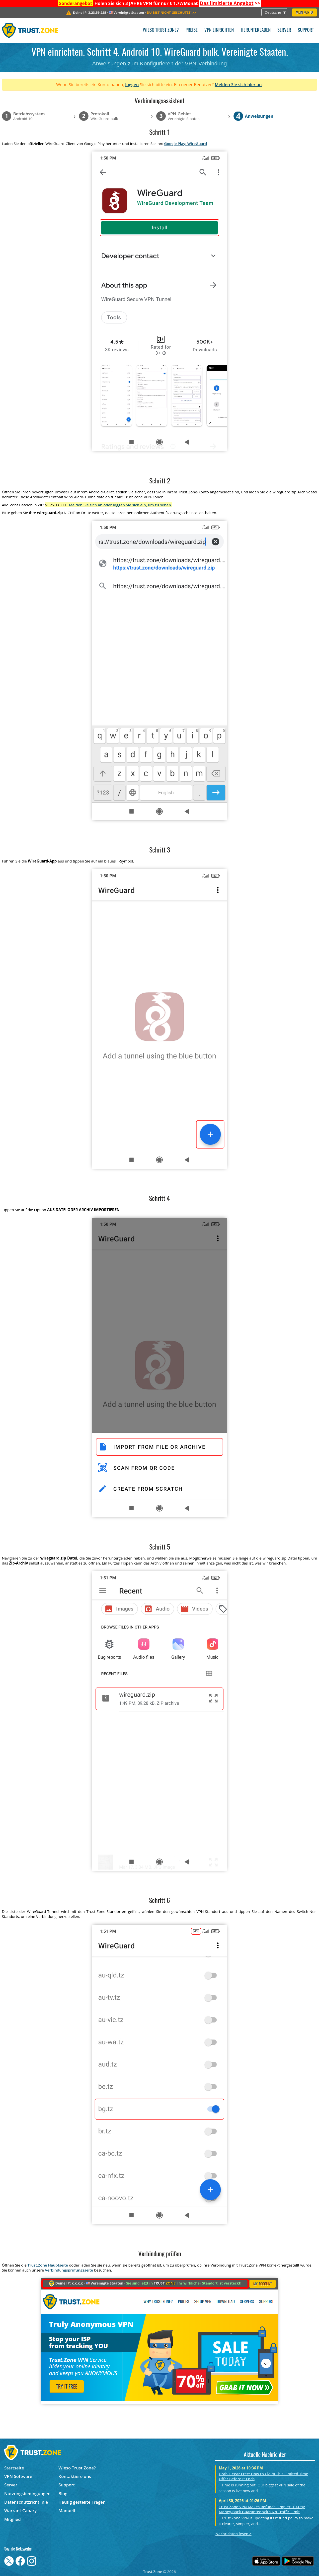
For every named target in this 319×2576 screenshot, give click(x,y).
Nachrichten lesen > (233, 2533)
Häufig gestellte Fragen (82, 2502)
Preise (191, 30)
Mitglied (12, 2519)
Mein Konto (304, 12)
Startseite (14, 2468)
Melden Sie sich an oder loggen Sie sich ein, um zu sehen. (120, 504)
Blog (63, 2493)
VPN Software (18, 2476)
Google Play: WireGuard (185, 143)
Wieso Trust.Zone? (161, 30)
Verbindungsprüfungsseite (69, 2270)
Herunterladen (256, 30)
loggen (132, 84)
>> (230, 3)
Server (284, 30)
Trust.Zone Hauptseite (47, 2265)
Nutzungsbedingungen (27, 2493)
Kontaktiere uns (75, 2476)
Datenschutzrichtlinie (26, 2502)
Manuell (67, 2510)
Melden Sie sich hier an (238, 84)
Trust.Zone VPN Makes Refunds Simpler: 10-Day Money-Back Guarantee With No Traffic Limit (262, 2509)
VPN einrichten (219, 30)
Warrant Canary (20, 2510)
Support (306, 30)
